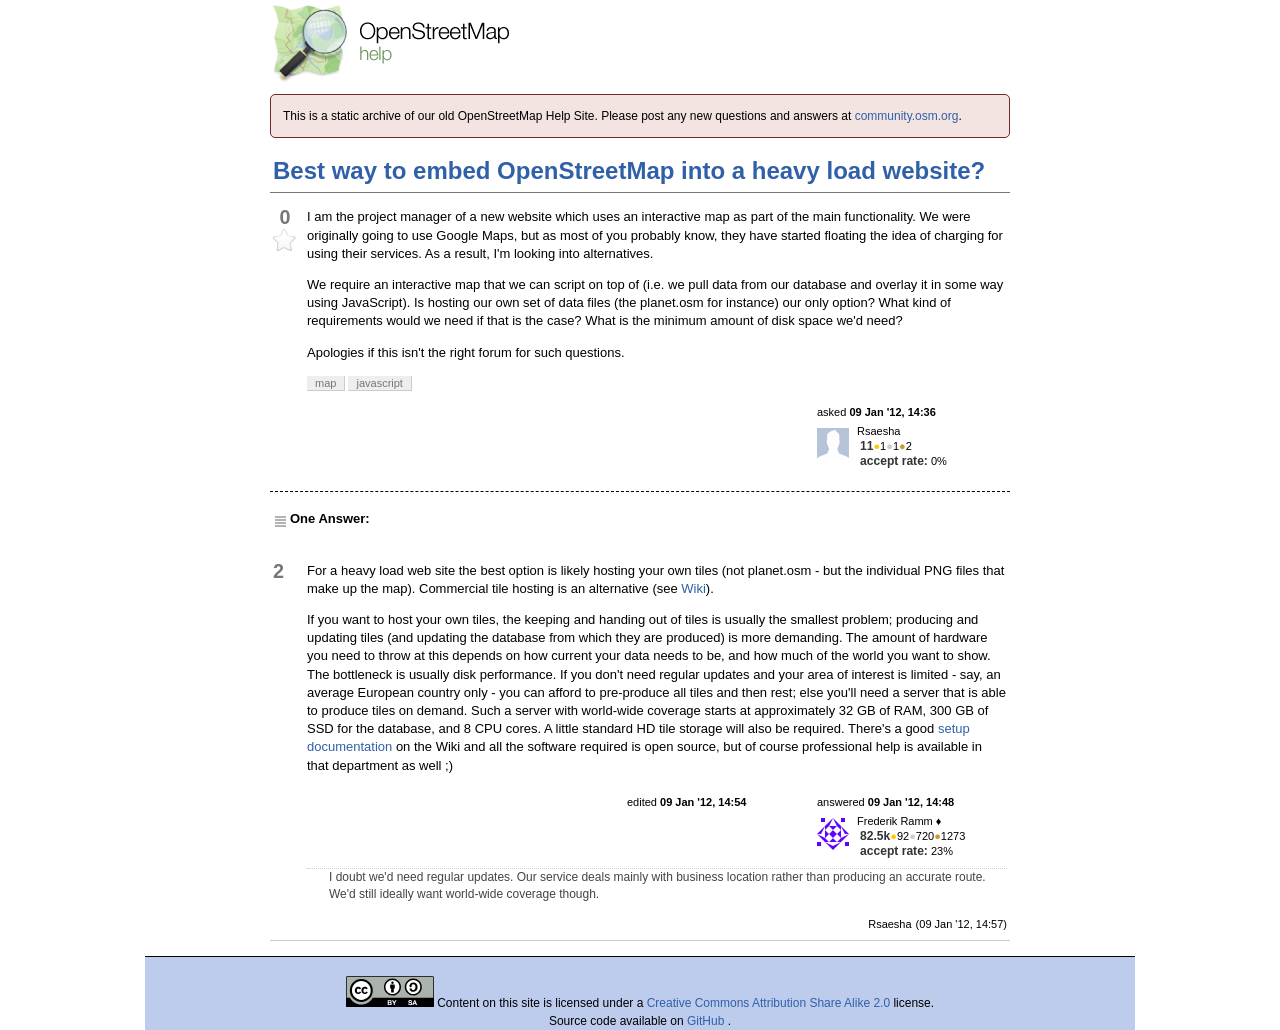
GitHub (707, 1021)
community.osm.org (907, 116)
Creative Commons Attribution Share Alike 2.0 (768, 1003)
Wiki (693, 588)
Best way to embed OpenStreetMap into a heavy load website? (629, 170)
